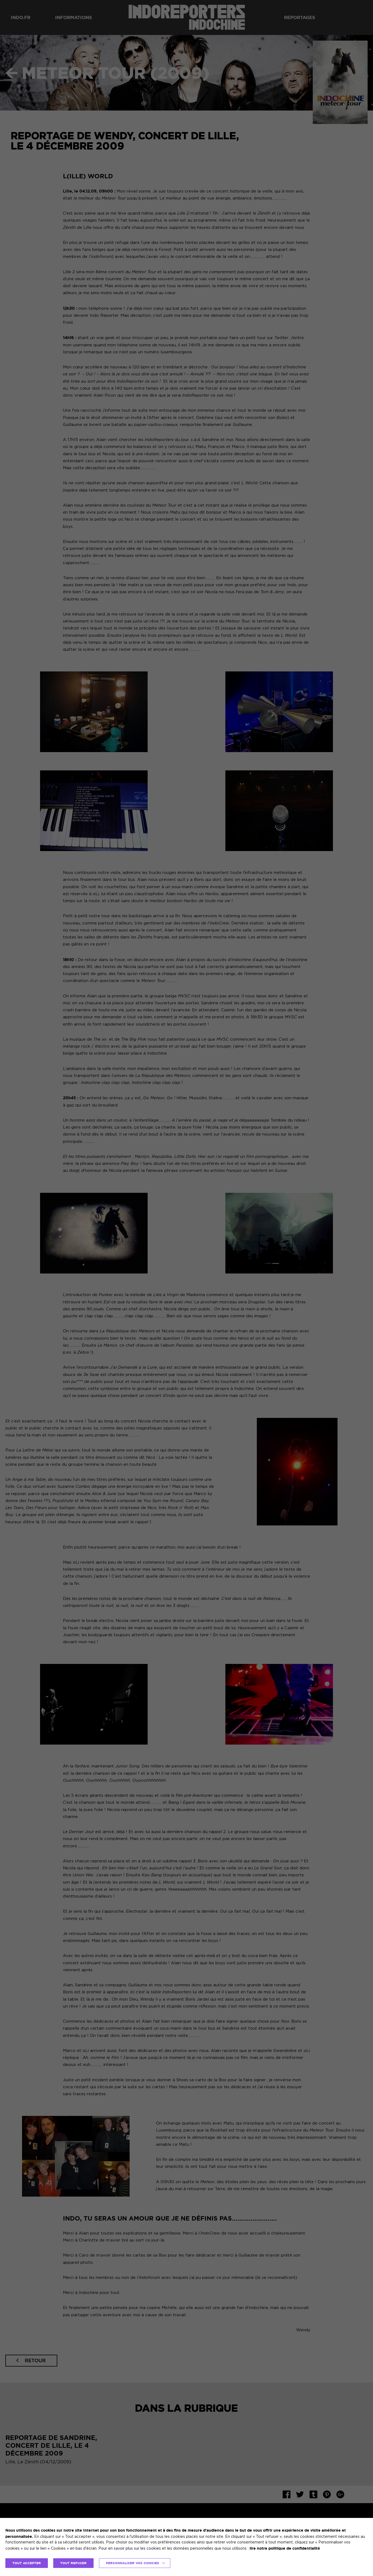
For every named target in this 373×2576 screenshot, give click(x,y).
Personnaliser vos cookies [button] (132, 2563)
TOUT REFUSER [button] (73, 2563)
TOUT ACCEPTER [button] (26, 2563)
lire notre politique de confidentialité (285, 2548)
